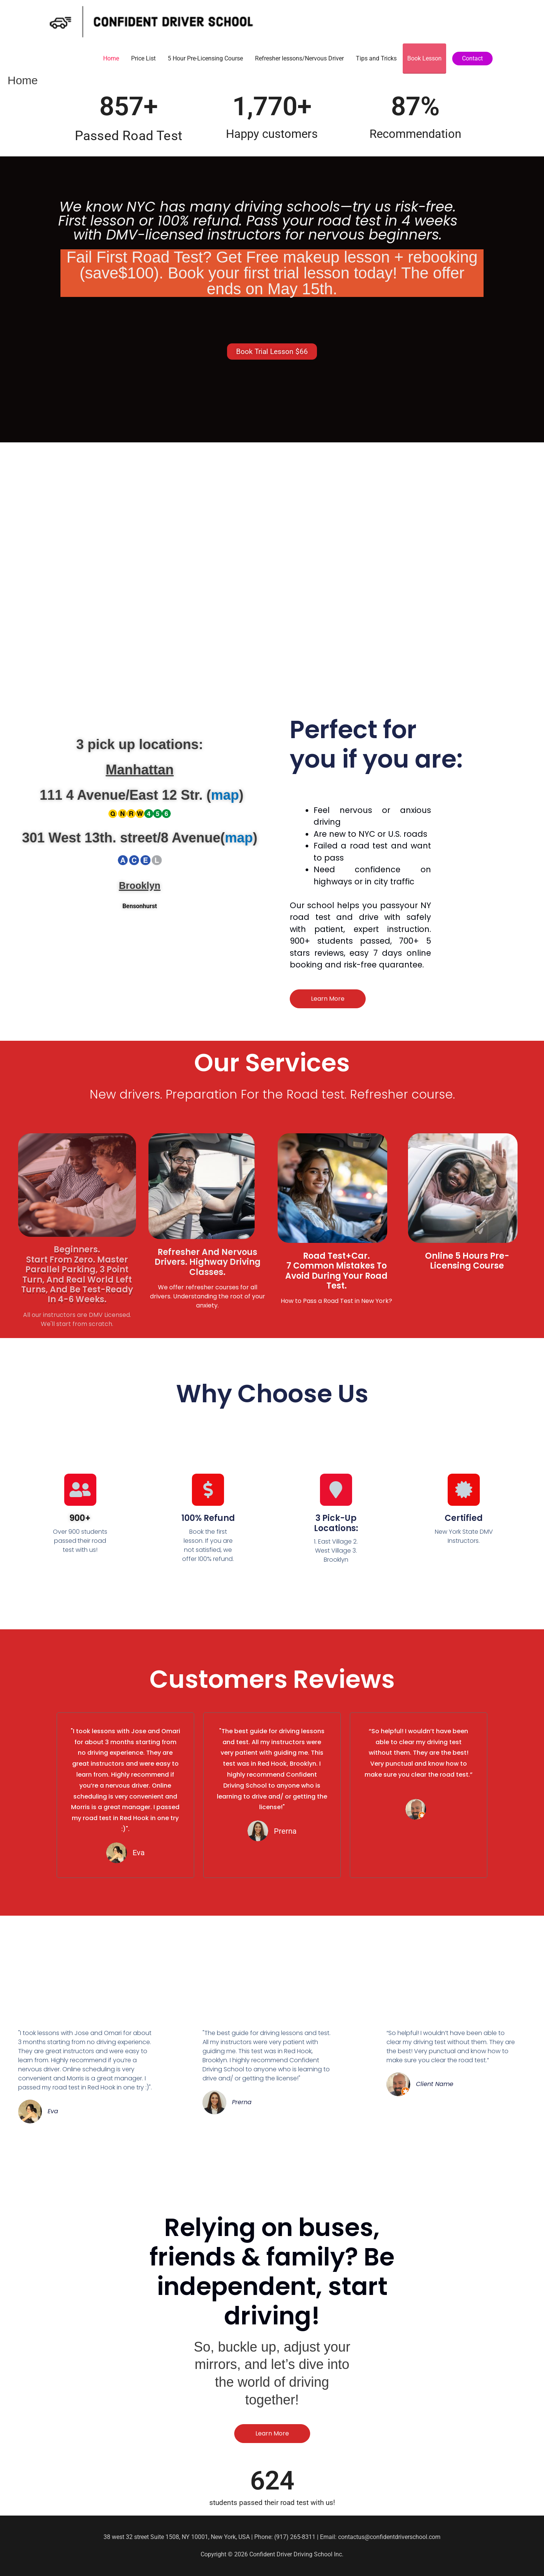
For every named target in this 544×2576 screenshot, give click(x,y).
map (225, 795)
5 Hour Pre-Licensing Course (205, 58)
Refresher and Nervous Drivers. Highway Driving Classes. (208, 1262)
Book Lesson (424, 58)
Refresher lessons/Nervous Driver (299, 58)
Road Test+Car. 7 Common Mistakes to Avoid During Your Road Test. (336, 1271)
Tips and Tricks (376, 58)
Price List (143, 58)
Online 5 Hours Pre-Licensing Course (467, 1261)
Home (111, 58)
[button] (472, 58)
